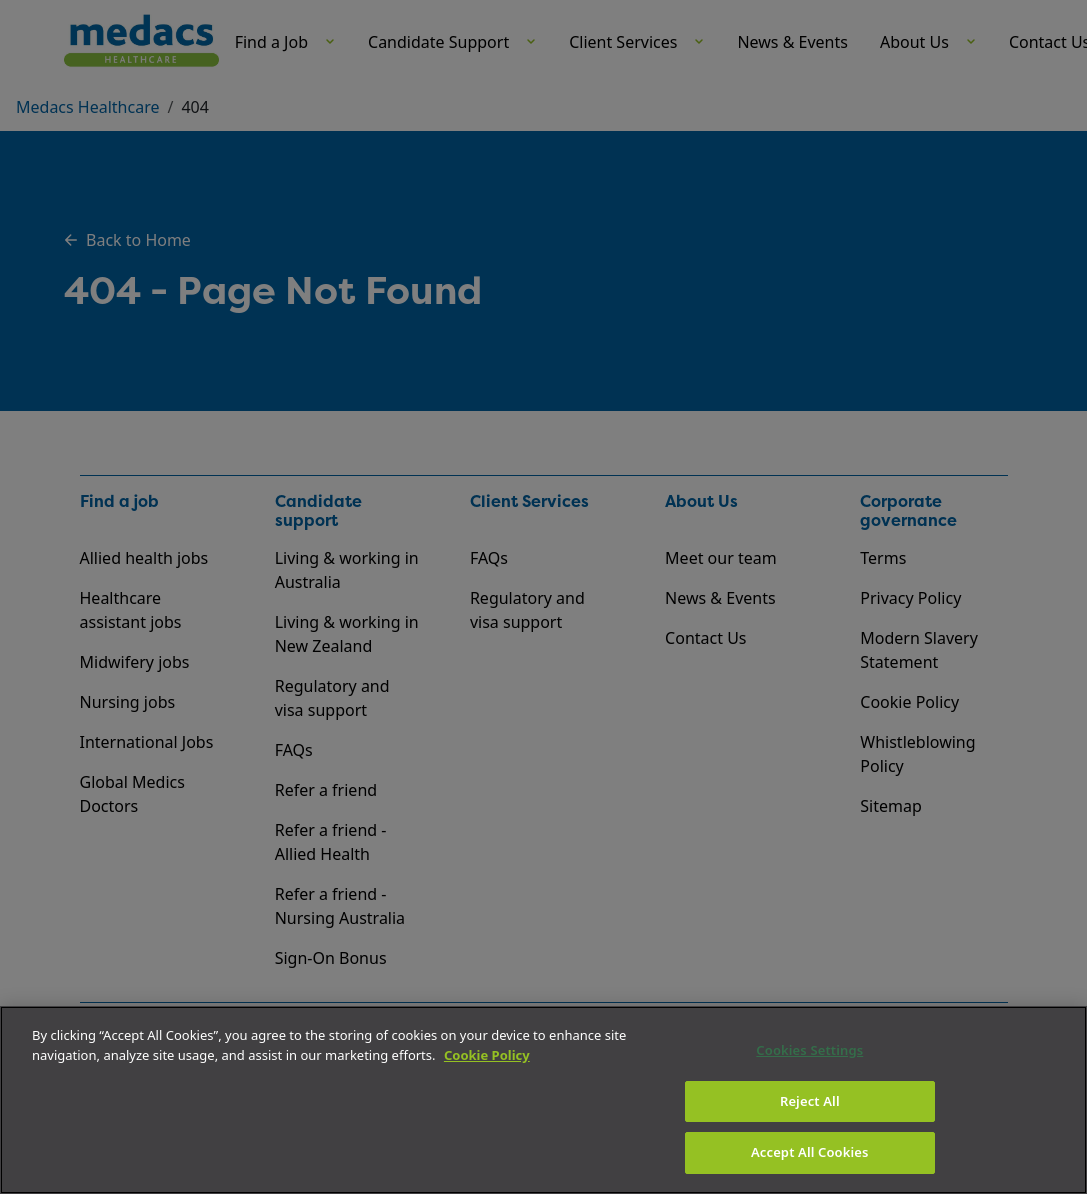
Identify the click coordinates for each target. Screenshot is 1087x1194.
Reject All (810, 1101)
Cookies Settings (809, 1050)
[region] (543, 1100)
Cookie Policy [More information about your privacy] (487, 1055)
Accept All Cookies (810, 1152)
